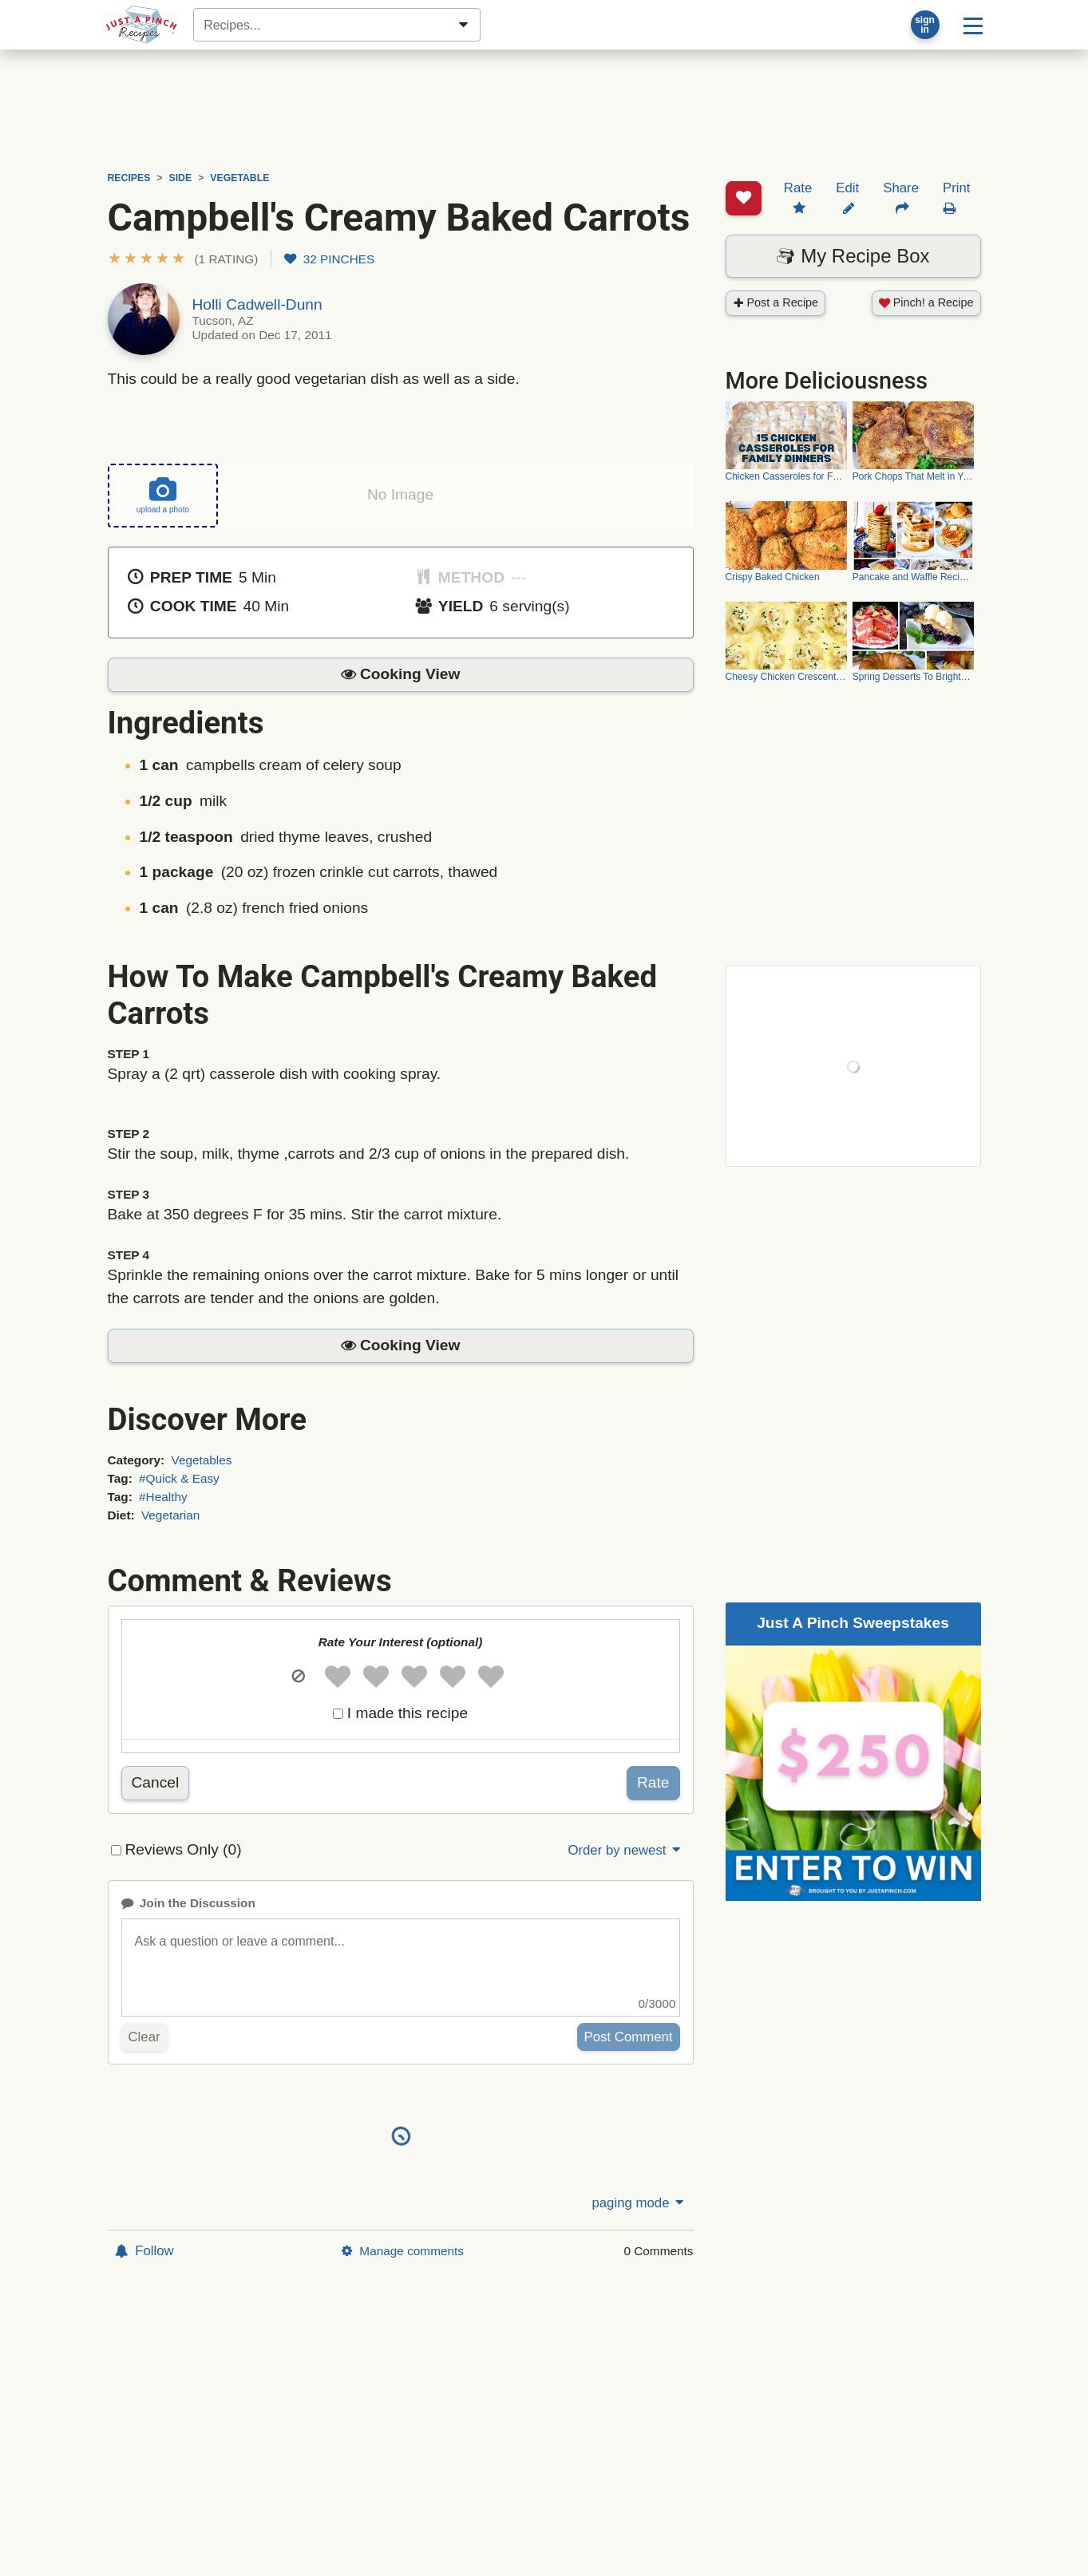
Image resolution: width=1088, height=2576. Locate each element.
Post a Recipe (776, 241)
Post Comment (628, 2037)
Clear (144, 2037)
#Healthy (163, 1496)
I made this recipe (407, 1713)
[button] (183, 259)
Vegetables (201, 1460)
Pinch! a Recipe (926, 241)
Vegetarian (170, 1515)
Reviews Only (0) (183, 1848)
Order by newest (625, 1850)
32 (329, 259)
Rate (653, 1782)
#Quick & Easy (179, 1478)
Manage (402, 2251)
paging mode (638, 2203)
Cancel (156, 1782)
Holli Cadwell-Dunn (257, 304)
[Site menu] (973, 24)
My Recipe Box (852, 195)
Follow (144, 2250)
